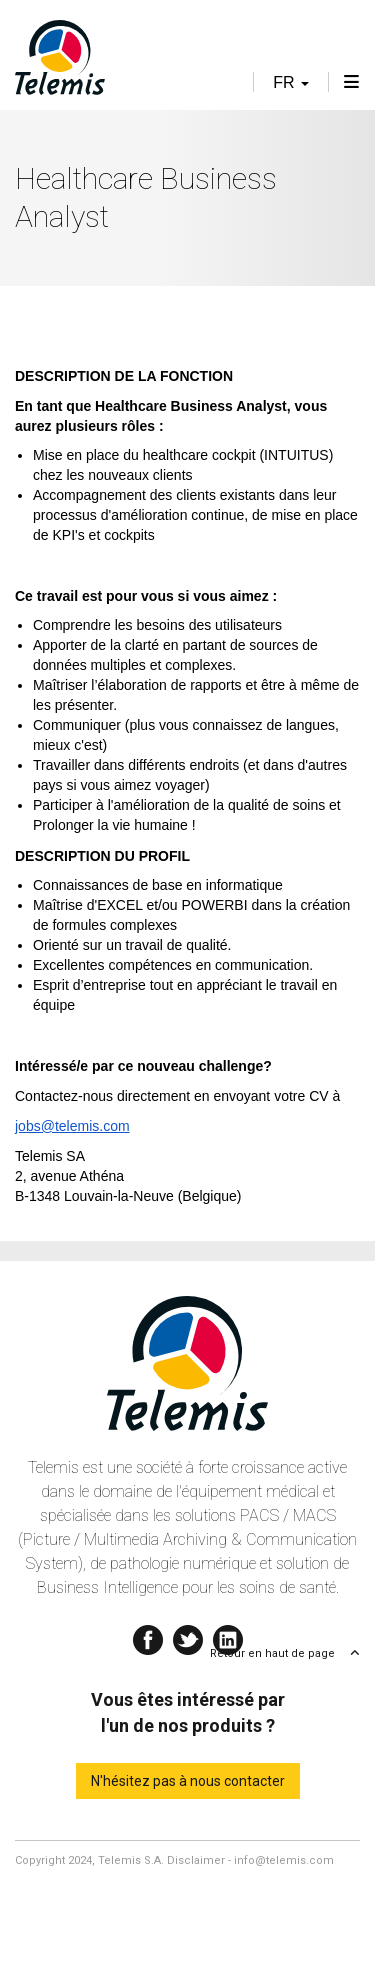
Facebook (148, 1635)
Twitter (188, 1635)
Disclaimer (196, 1860)
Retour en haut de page (272, 1653)
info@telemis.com (284, 1860)
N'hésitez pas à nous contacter (188, 1781)
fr (291, 82)
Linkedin (228, 1635)
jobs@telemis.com (72, 1126)
